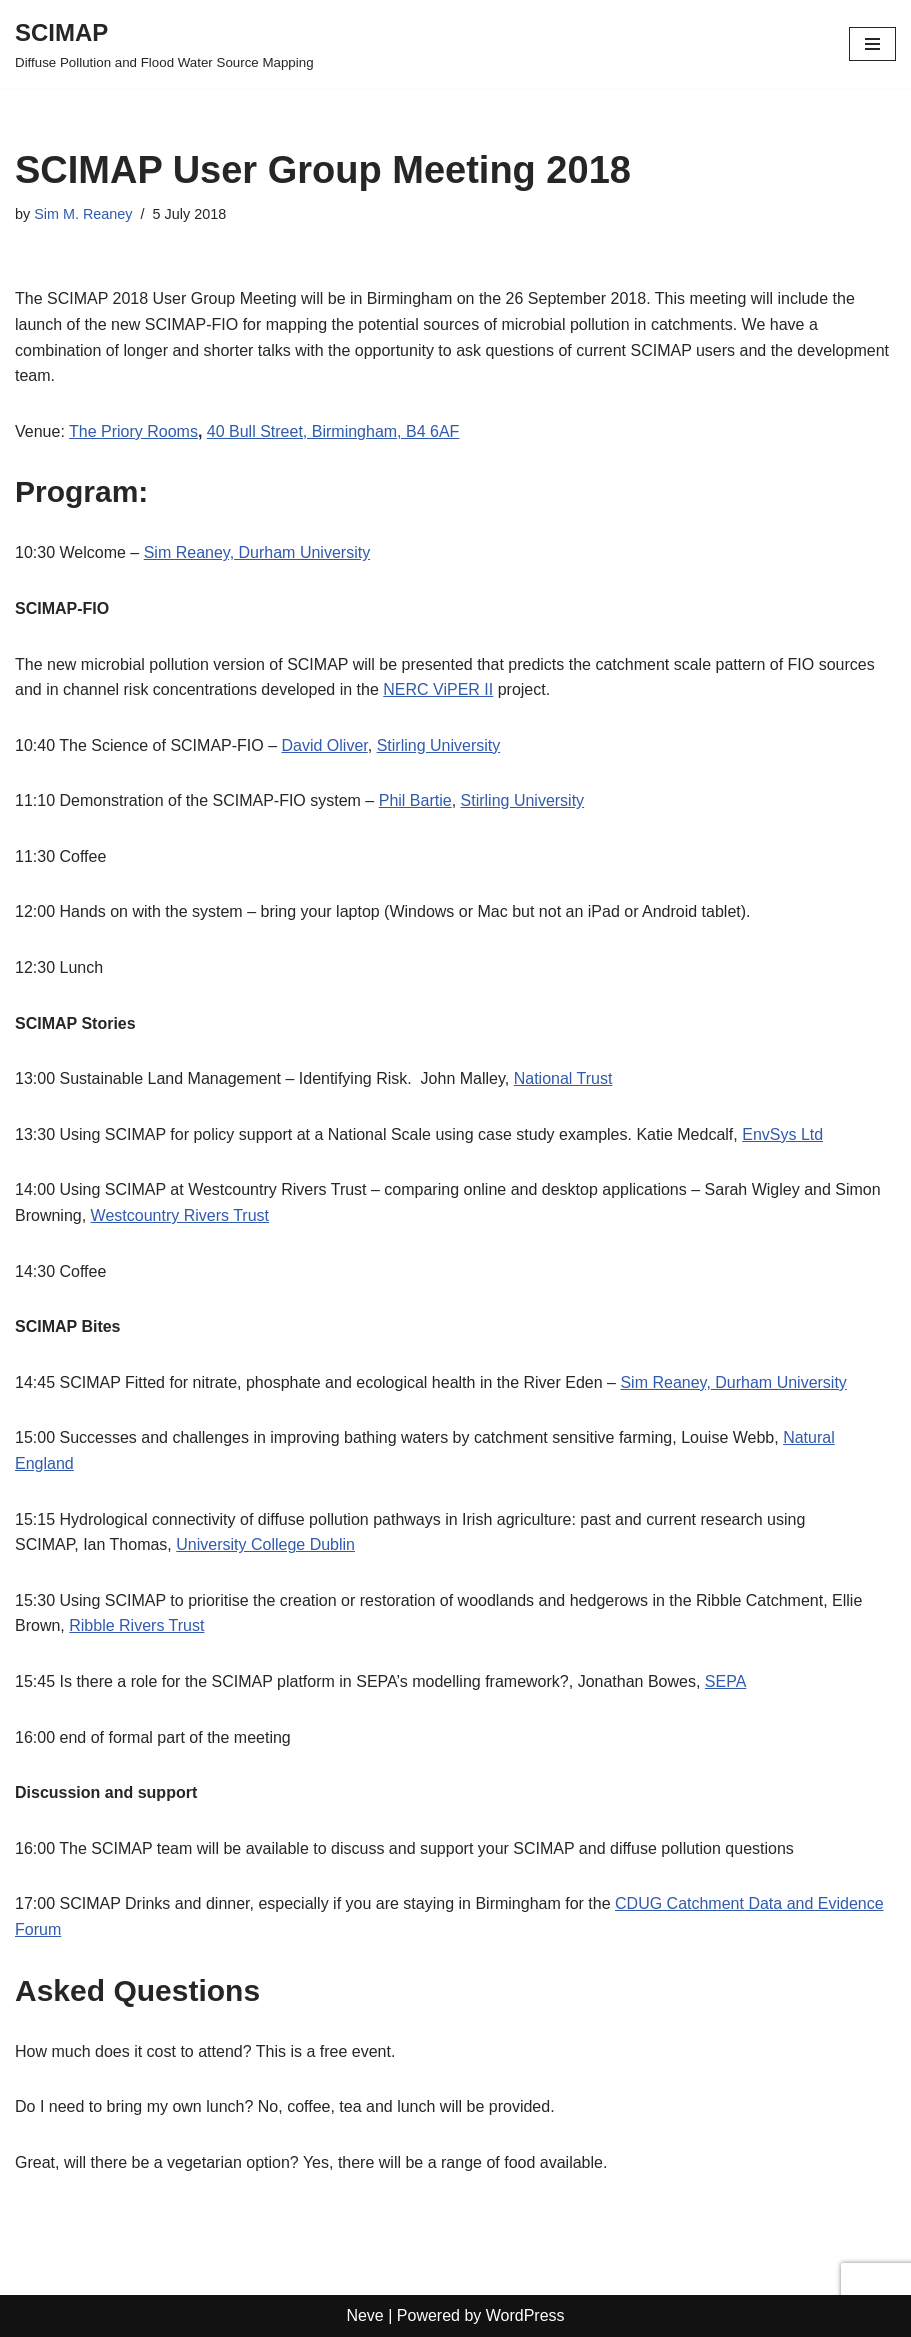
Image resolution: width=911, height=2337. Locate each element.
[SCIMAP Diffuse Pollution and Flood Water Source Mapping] (164, 44)
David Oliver (325, 745)
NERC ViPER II (438, 689)
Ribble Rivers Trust (136, 1625)
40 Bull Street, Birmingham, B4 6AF (333, 431)
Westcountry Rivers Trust (180, 1215)
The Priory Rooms (133, 431)
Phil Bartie (415, 800)
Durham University (302, 552)
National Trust (563, 1078)
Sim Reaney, (189, 552)
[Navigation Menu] (872, 44)
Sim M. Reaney (83, 214)
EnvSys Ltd (782, 1134)
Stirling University (439, 745)
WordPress (525, 2315)
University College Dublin (265, 1544)
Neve (364, 2315)
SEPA (726, 1681)
